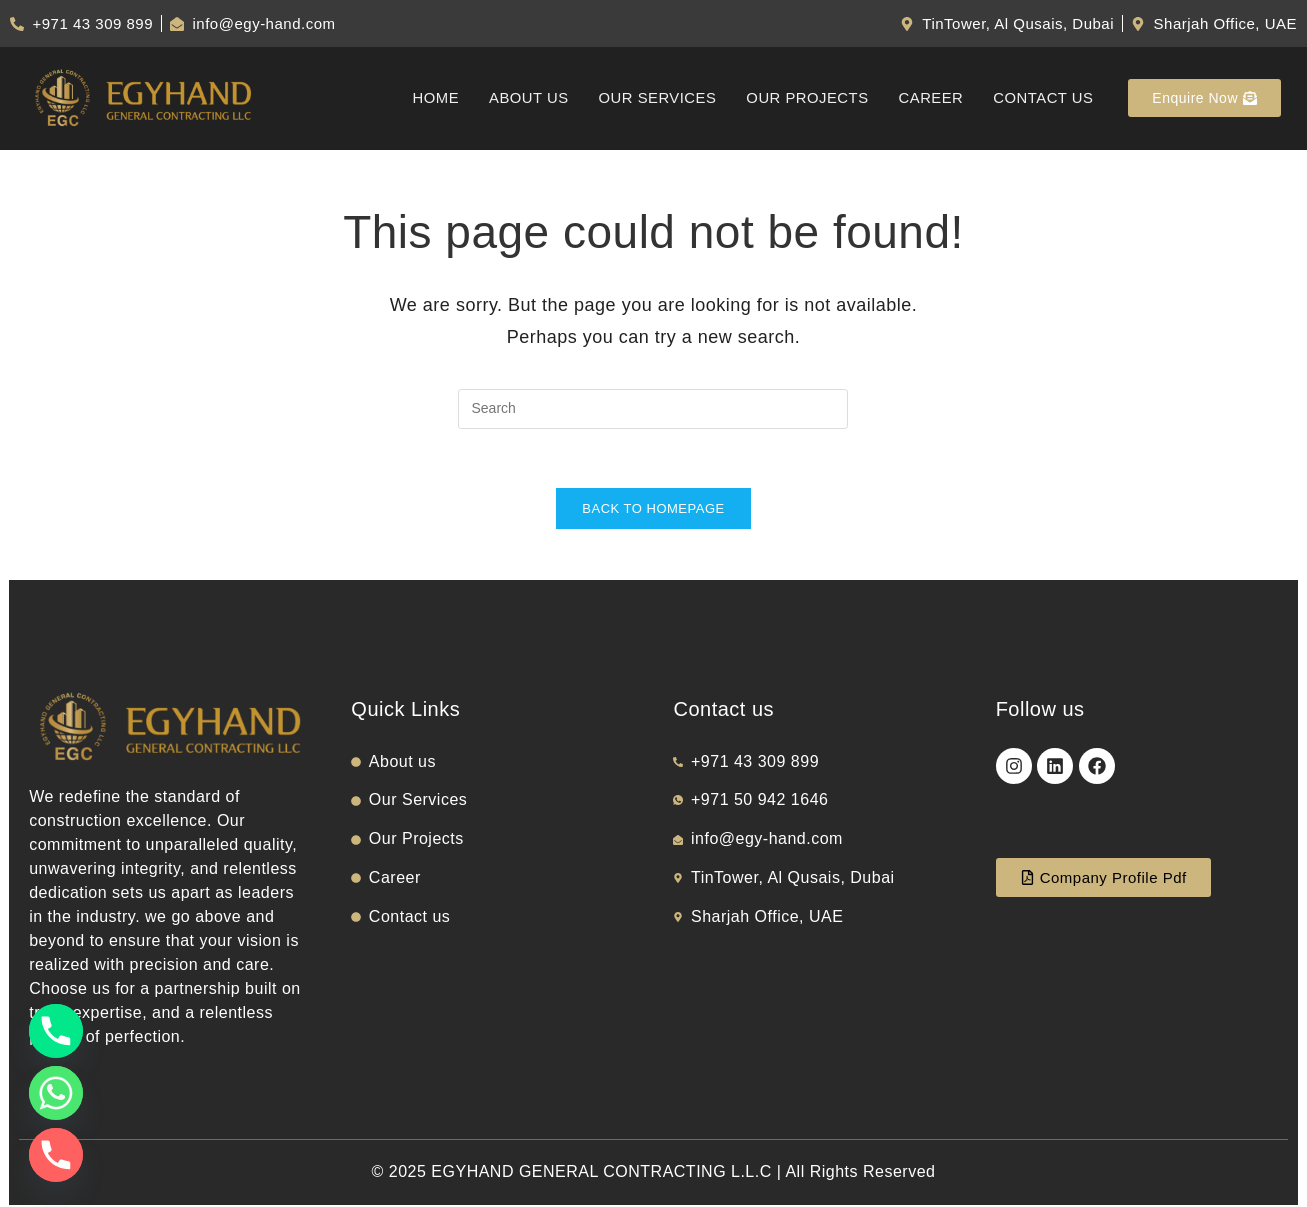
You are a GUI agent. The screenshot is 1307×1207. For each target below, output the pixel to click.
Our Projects (805, 98)
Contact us (1042, 98)
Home (430, 98)
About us (524, 98)
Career (930, 98)
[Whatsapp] (56, 1093)
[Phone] (56, 1031)
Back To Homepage (653, 510)
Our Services (653, 98)
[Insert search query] (653, 409)
